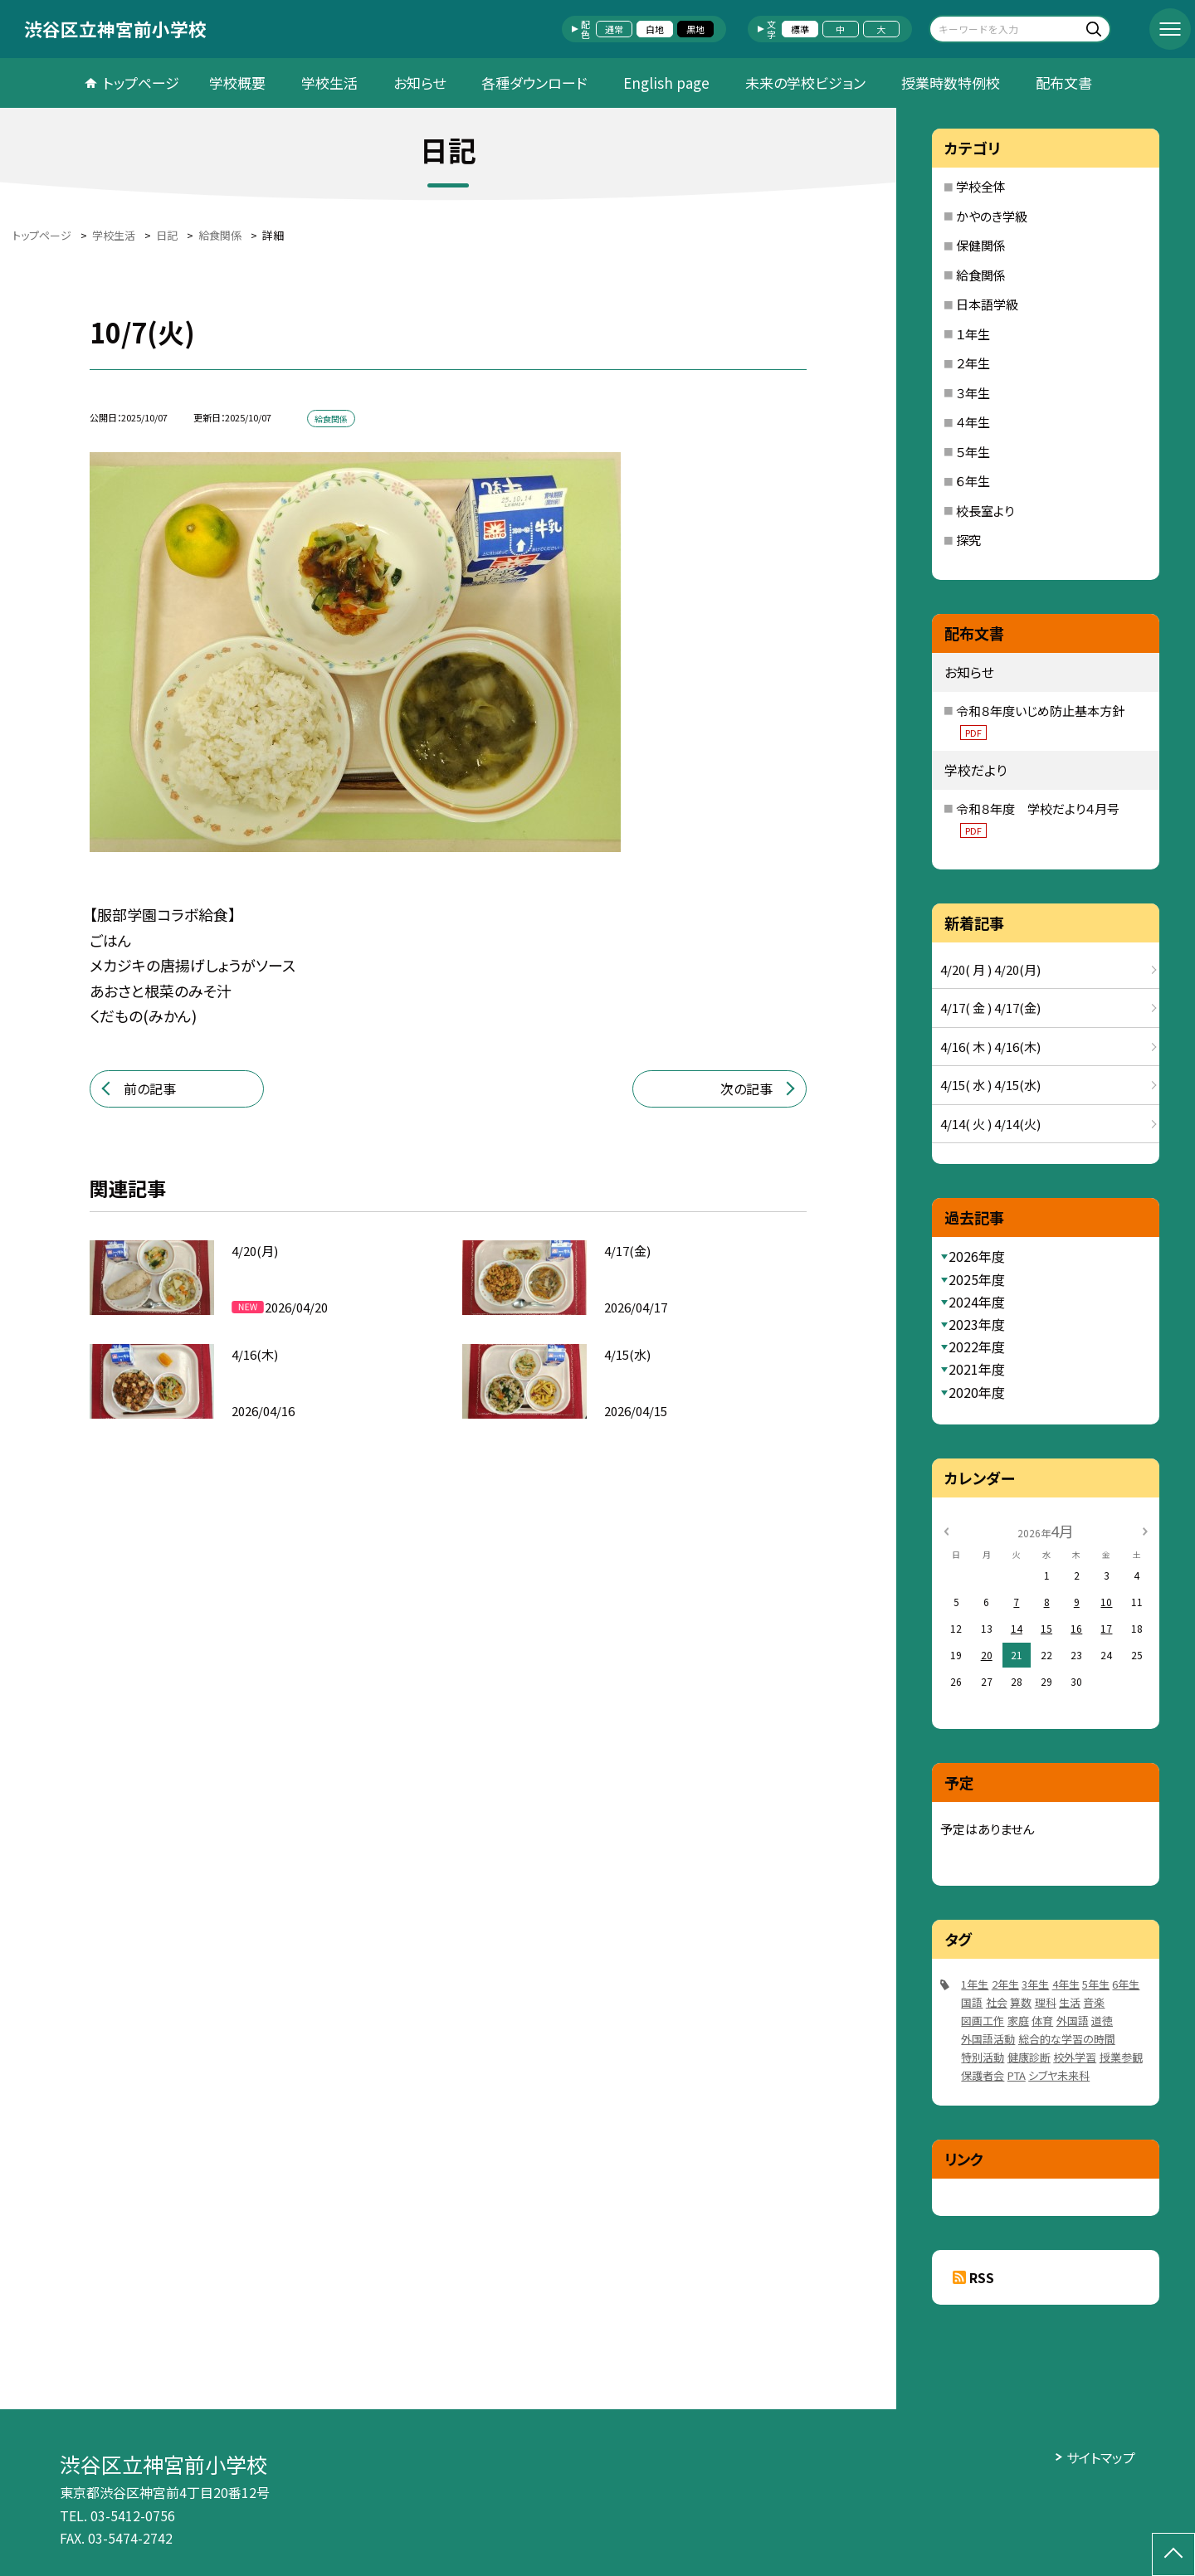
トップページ (141, 82)
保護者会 (982, 2075)
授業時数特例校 (950, 82)
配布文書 (1064, 82)
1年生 (974, 1984)
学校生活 (329, 82)
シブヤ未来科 (1059, 2075)
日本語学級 (987, 304)
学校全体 (981, 186)
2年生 (1005, 1984)
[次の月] (1145, 1530)
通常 (614, 29)
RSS (981, 2277)
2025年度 (977, 1279)
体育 (1042, 2020)
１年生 (973, 334)
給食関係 (981, 275)
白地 (655, 29)
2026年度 (977, 1256)
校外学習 (1074, 2057)
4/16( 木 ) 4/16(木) (990, 1046)
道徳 (1102, 2020)
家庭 (1018, 2020)
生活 (1069, 2002)
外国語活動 (988, 2039)
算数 (1021, 2002)
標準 (800, 29)
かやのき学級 (991, 216)
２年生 (973, 363)
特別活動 (982, 2057)
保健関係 (981, 245)
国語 (972, 2002)
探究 (968, 539)
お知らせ (419, 82)
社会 (996, 2002)
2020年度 (977, 1392)
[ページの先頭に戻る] (1173, 2554)
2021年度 (977, 1369)
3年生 (1035, 1984)
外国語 (1072, 2020)
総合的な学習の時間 (1066, 2039)
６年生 (973, 480)
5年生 (1096, 1984)
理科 (1045, 2002)
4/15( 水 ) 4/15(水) (990, 1084)
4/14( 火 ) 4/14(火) (990, 1123)
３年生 (973, 393)
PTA (1016, 2075)
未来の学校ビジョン (805, 82)
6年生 (1125, 1984)
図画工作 (982, 2020)
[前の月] (946, 1530)
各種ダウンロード (534, 82)
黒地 (695, 29)
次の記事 (746, 1088)
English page (666, 82)
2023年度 (977, 1324)
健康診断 (1029, 2057)
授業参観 (1121, 2057)
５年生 (973, 451)
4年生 (1066, 1984)
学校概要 (237, 82)
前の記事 (150, 1088)
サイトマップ (1100, 2457)
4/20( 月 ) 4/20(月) (990, 969)
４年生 (973, 422)
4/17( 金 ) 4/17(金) (990, 1007)
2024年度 (977, 1302)
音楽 (1094, 2002)
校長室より (985, 510)
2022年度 (977, 1346)
